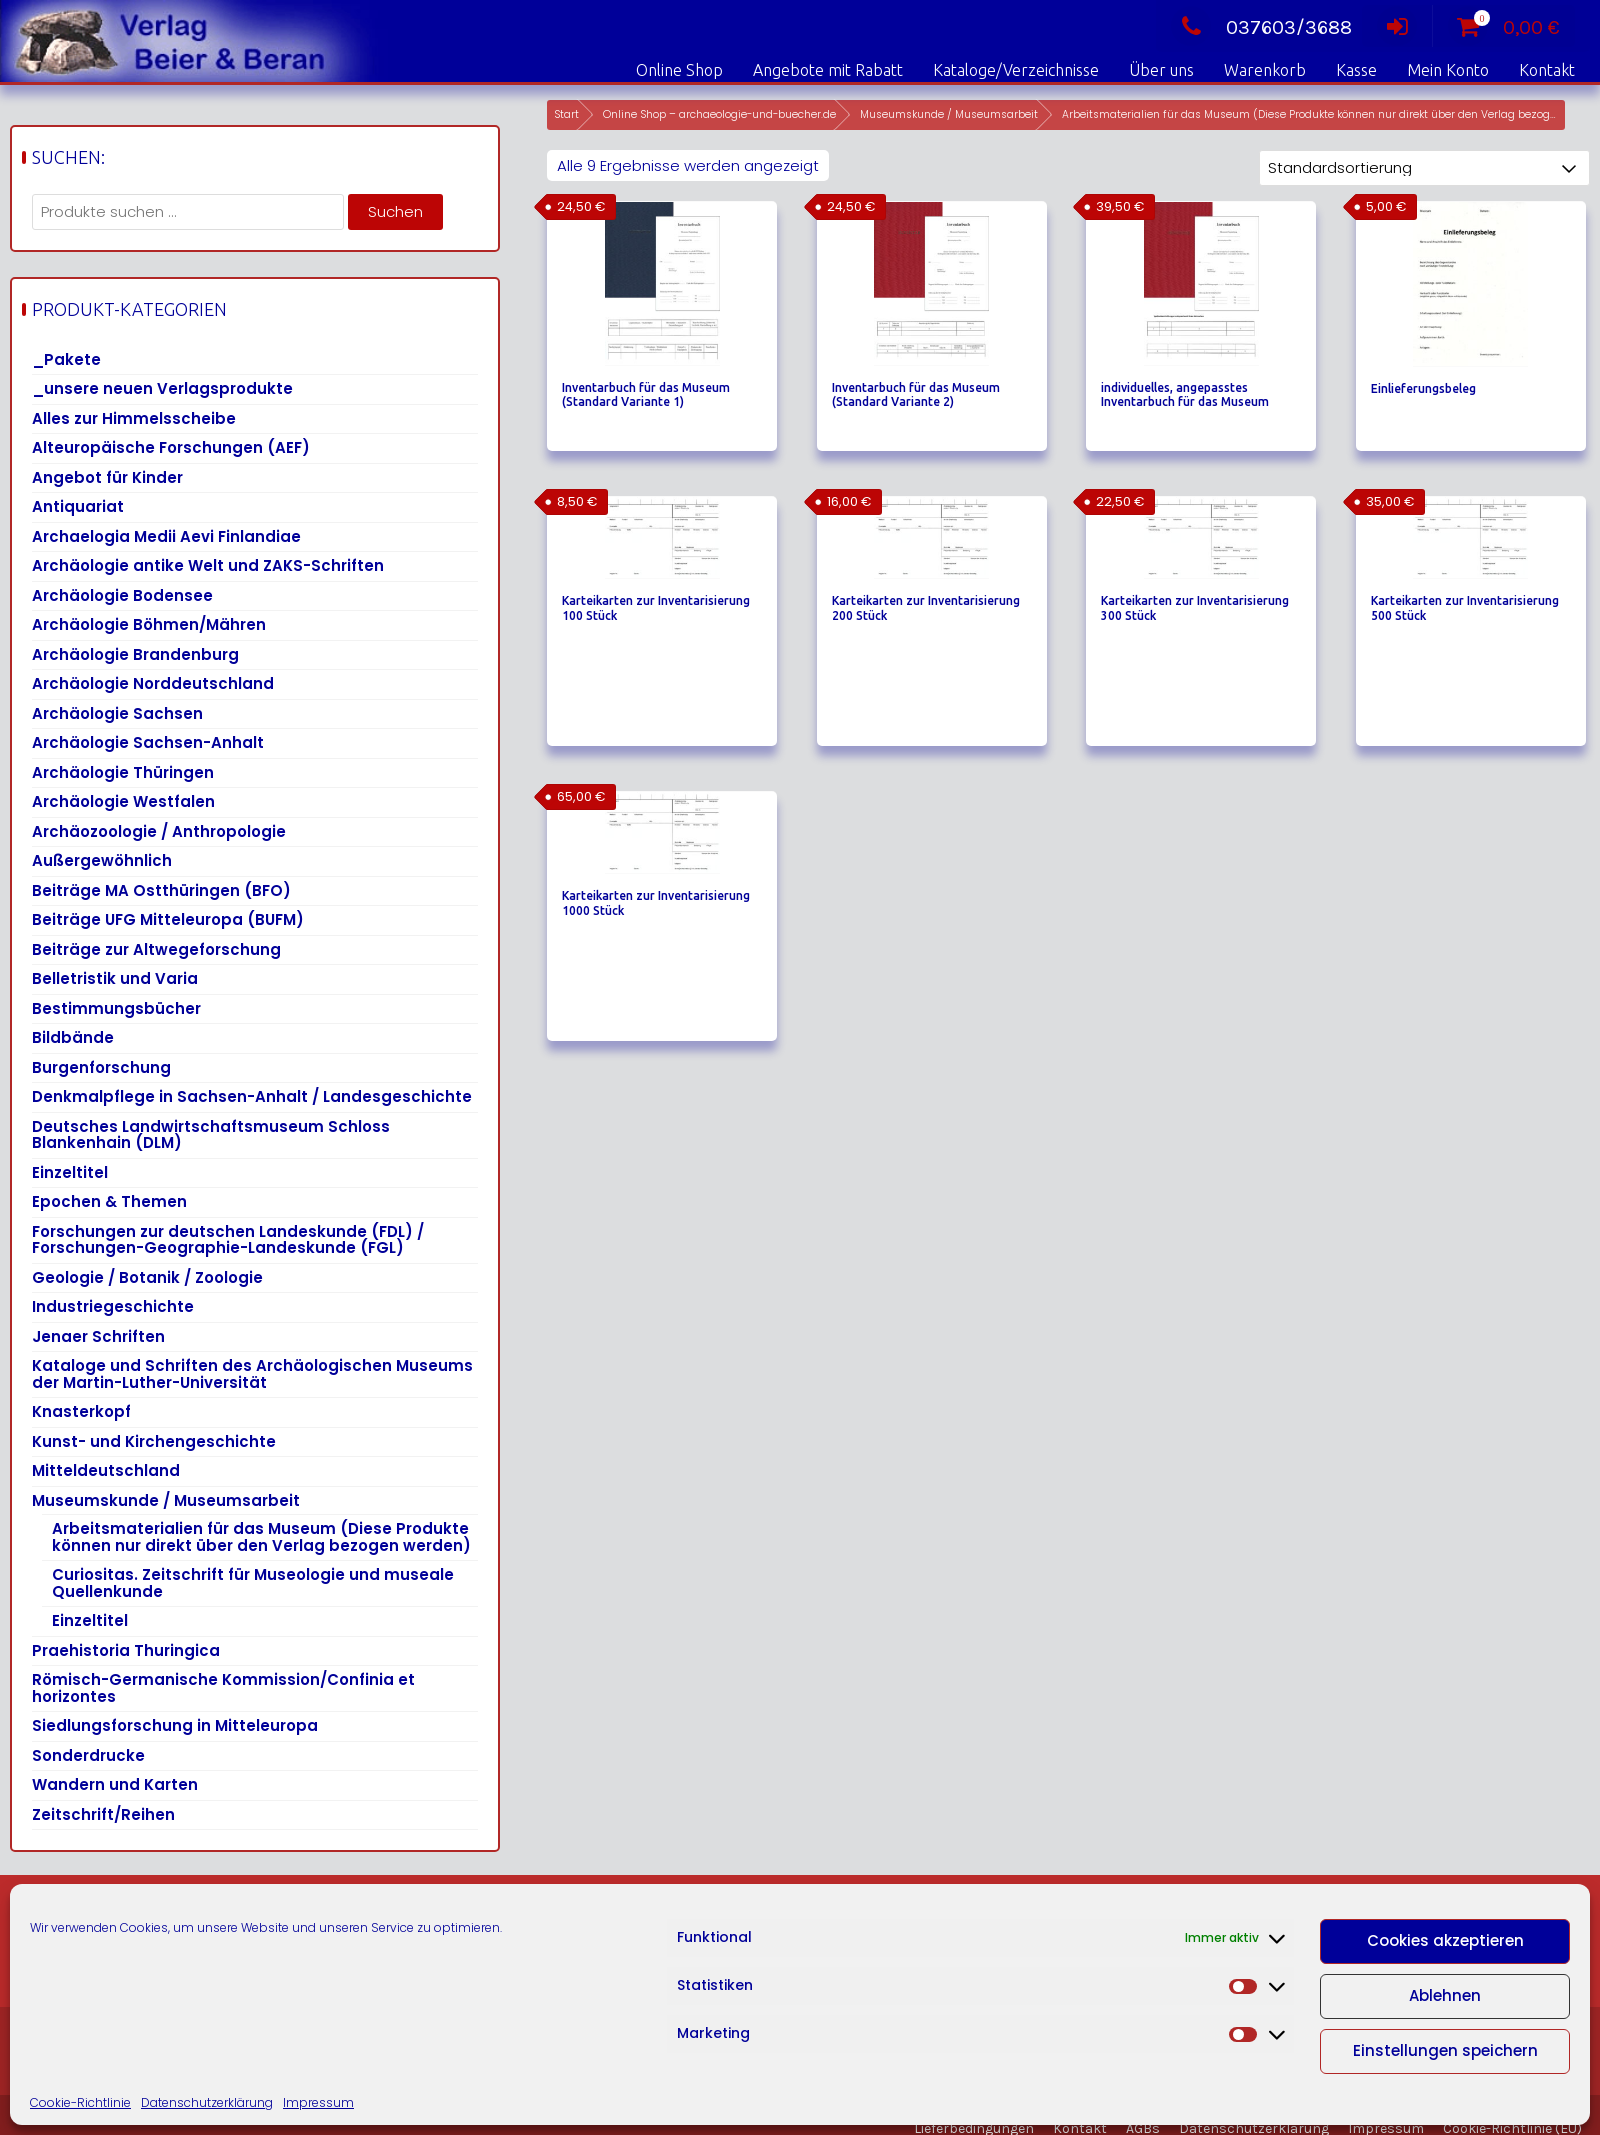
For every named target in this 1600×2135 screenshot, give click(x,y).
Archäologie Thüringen (123, 772)
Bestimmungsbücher (116, 1008)
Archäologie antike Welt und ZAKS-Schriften (208, 565)
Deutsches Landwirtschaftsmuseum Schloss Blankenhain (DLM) (211, 1135)
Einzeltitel (70, 1172)
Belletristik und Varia (115, 978)
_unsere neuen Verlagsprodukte (162, 388)
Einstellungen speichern (1445, 2050)
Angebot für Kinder (107, 477)
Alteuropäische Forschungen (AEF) (171, 447)
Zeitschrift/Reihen (103, 1814)
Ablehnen (1445, 1995)
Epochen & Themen (109, 1201)
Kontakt (1547, 70)
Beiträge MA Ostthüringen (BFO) (161, 890)
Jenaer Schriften (98, 1336)
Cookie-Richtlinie (80, 2102)
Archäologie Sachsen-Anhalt (148, 742)
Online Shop (679, 70)
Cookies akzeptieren (1445, 1940)
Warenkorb (1265, 70)
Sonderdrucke (88, 1755)
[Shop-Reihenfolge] (1424, 168)
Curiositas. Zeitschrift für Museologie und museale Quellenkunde (253, 1583)
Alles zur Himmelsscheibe (134, 418)
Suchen (395, 211)
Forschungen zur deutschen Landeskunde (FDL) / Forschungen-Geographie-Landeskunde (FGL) (228, 1240)
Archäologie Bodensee (122, 595)
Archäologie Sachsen (117, 713)
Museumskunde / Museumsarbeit (949, 114)
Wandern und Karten (115, 1784)
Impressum (318, 2102)
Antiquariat (78, 506)
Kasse (1356, 70)
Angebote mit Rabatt (828, 70)
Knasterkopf (81, 1411)
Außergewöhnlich (102, 860)
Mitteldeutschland (106, 1470)
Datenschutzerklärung (207, 2102)
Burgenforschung (101, 1067)
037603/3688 (1261, 27)
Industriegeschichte (113, 1306)
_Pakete (66, 359)
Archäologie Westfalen (123, 801)
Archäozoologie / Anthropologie (159, 831)
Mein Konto (1448, 70)
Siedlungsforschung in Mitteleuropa (175, 1725)
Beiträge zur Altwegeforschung (156, 949)
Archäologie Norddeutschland (153, 683)
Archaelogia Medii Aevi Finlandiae (166, 536)
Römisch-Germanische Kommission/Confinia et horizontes (223, 1688)
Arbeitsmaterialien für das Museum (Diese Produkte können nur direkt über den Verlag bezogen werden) (261, 1537)
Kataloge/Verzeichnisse (1016, 70)
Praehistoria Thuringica (126, 1650)
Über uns (1161, 70)
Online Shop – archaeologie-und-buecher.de (719, 114)
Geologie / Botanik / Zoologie (147, 1277)
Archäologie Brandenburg (135, 654)
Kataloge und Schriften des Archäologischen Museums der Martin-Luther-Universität (252, 1374)
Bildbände (73, 1037)
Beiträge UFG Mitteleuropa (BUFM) (168, 919)
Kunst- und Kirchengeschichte (154, 1441)
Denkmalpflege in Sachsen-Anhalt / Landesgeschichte (252, 1096)
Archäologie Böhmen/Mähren (149, 624)
